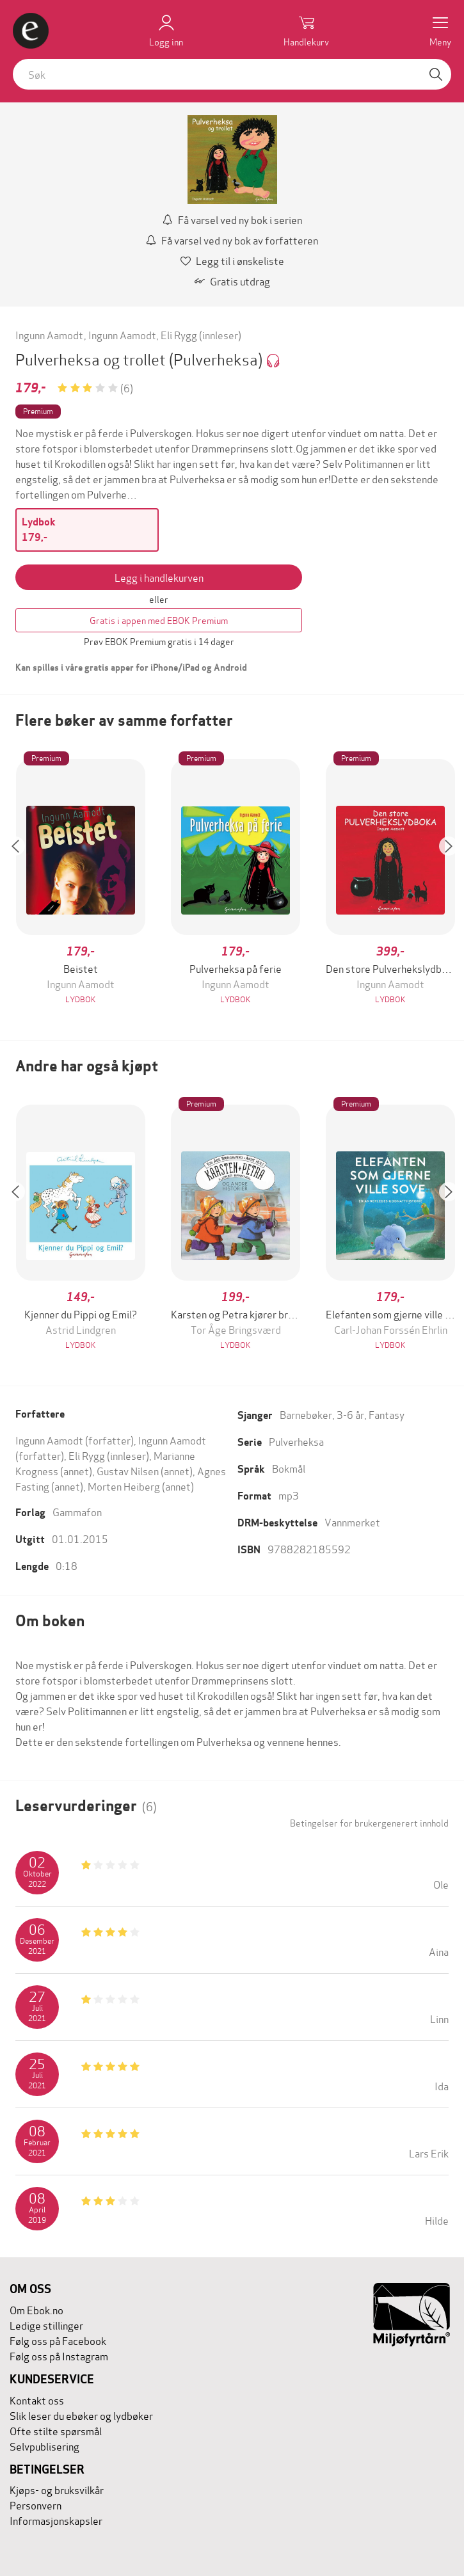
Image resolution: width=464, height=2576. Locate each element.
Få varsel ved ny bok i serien (232, 219)
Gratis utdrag (232, 280)
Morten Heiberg (124, 1485)
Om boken (49, 1621)
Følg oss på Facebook (58, 2340)
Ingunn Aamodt (49, 334)
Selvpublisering (44, 2445)
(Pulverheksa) (217, 359)
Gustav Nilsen (128, 1470)
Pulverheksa (296, 1441)
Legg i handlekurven (159, 577)
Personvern (35, 2504)
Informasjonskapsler (56, 2520)
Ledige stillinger (46, 2324)
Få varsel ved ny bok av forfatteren (232, 239)
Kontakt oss (37, 2399)
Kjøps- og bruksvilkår (57, 2489)
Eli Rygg (179, 334)
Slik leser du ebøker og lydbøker (81, 2415)
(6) (126, 387)
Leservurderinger (86, 1806)
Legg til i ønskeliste (232, 260)
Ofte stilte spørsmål (56, 2430)
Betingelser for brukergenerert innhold (369, 1822)
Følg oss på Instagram (59, 2355)
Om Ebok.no (36, 2309)
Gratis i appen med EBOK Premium (159, 620)
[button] (22, 883)
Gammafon (77, 1511)
